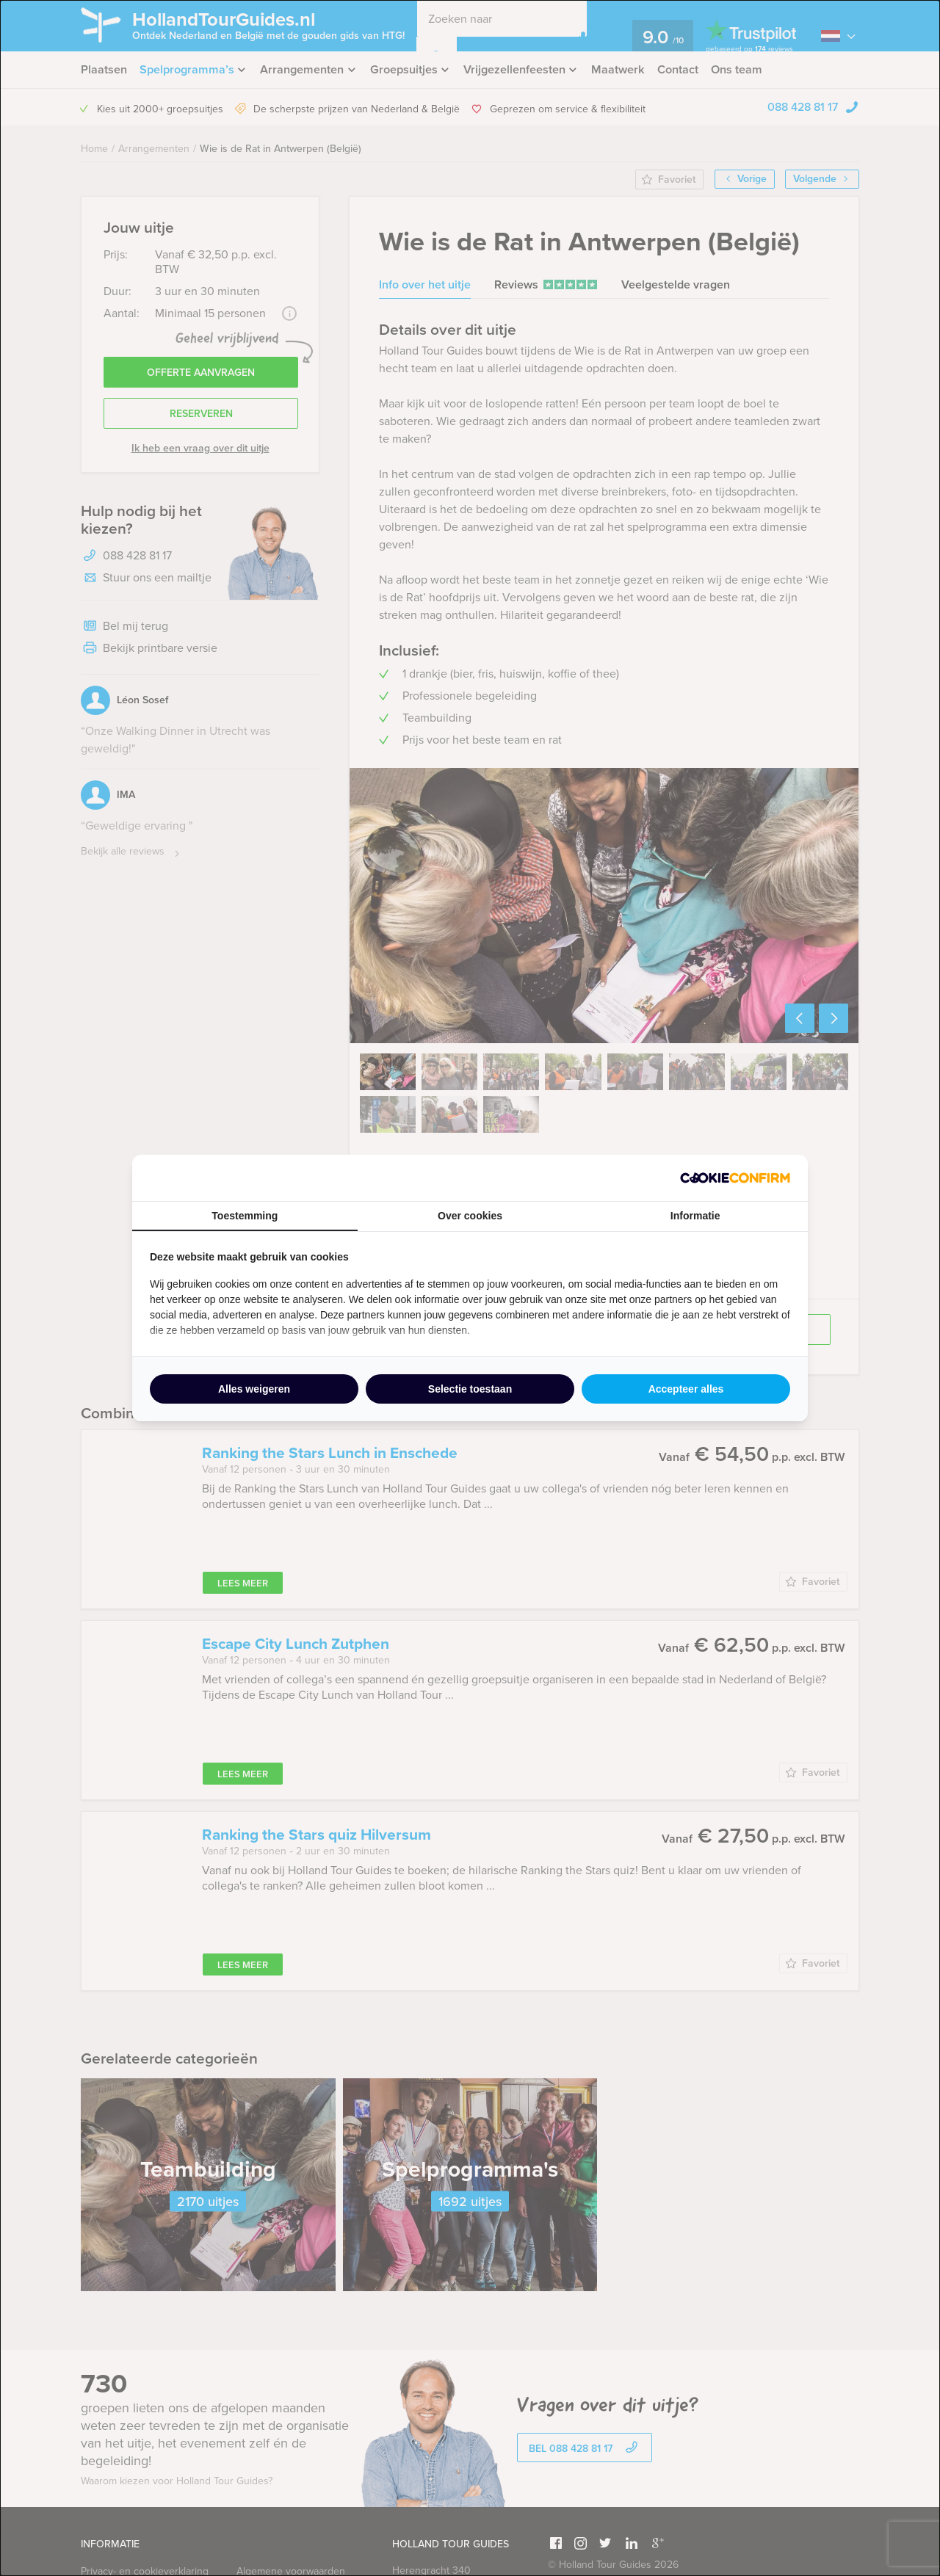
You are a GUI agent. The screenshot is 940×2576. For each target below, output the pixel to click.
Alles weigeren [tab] (254, 1389)
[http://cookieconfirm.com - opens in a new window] (735, 1177)
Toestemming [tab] (245, 1216)
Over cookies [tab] (470, 1216)
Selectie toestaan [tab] (470, 1389)
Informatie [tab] (695, 1216)
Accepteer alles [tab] (686, 1389)
